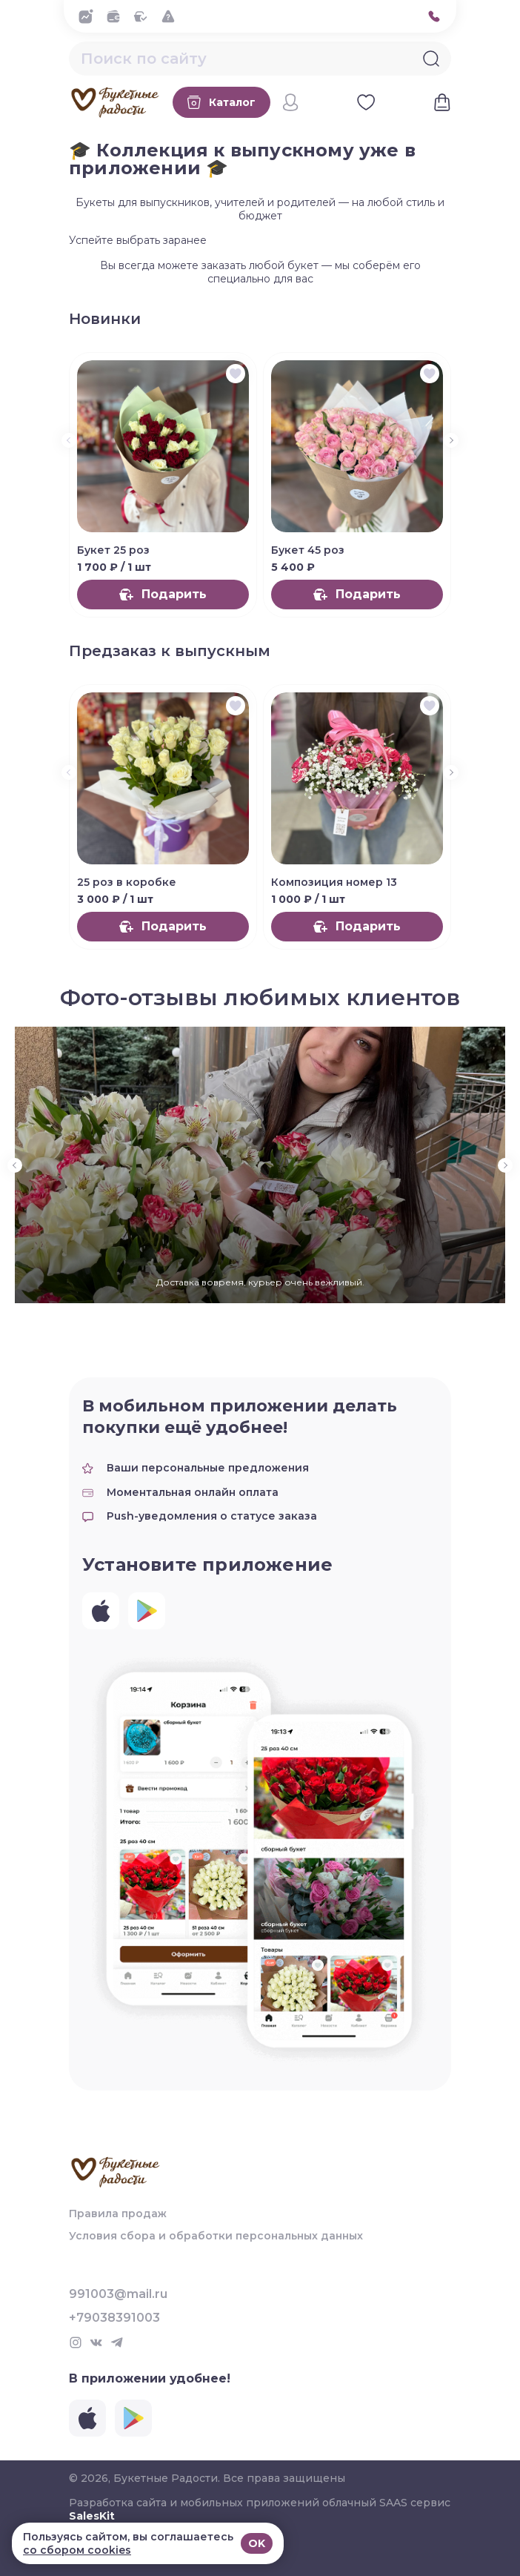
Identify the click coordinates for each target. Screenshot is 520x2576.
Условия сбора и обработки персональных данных (216, 2236)
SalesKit (92, 2516)
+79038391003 (114, 2318)
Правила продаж (118, 2213)
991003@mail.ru (118, 2294)
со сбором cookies (77, 2550)
